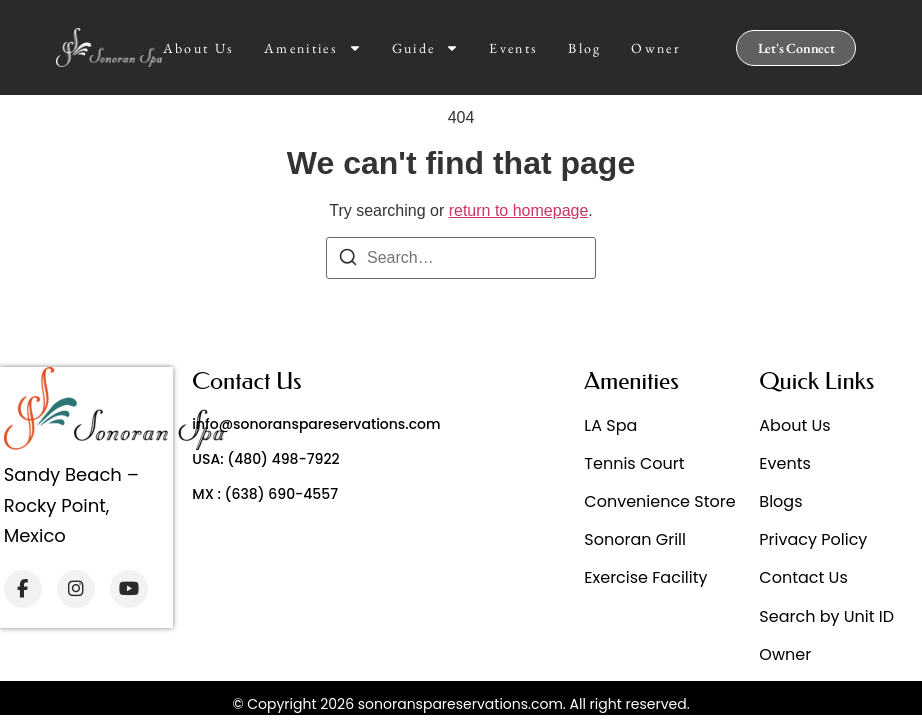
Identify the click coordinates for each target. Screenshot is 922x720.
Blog (584, 48)
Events (513, 48)
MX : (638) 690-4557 (265, 494)
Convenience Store (659, 501)
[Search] (348, 260)
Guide (426, 48)
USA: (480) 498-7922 (265, 459)
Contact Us (803, 577)
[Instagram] (76, 589)
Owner (656, 48)
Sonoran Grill (635, 539)
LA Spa (610, 425)
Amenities (313, 48)
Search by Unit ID (826, 616)
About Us (198, 48)
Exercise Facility (645, 577)
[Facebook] (23, 589)
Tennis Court (634, 463)
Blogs (780, 501)
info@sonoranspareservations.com (316, 424)
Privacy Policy (813, 539)
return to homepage (519, 210)
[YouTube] (129, 589)
